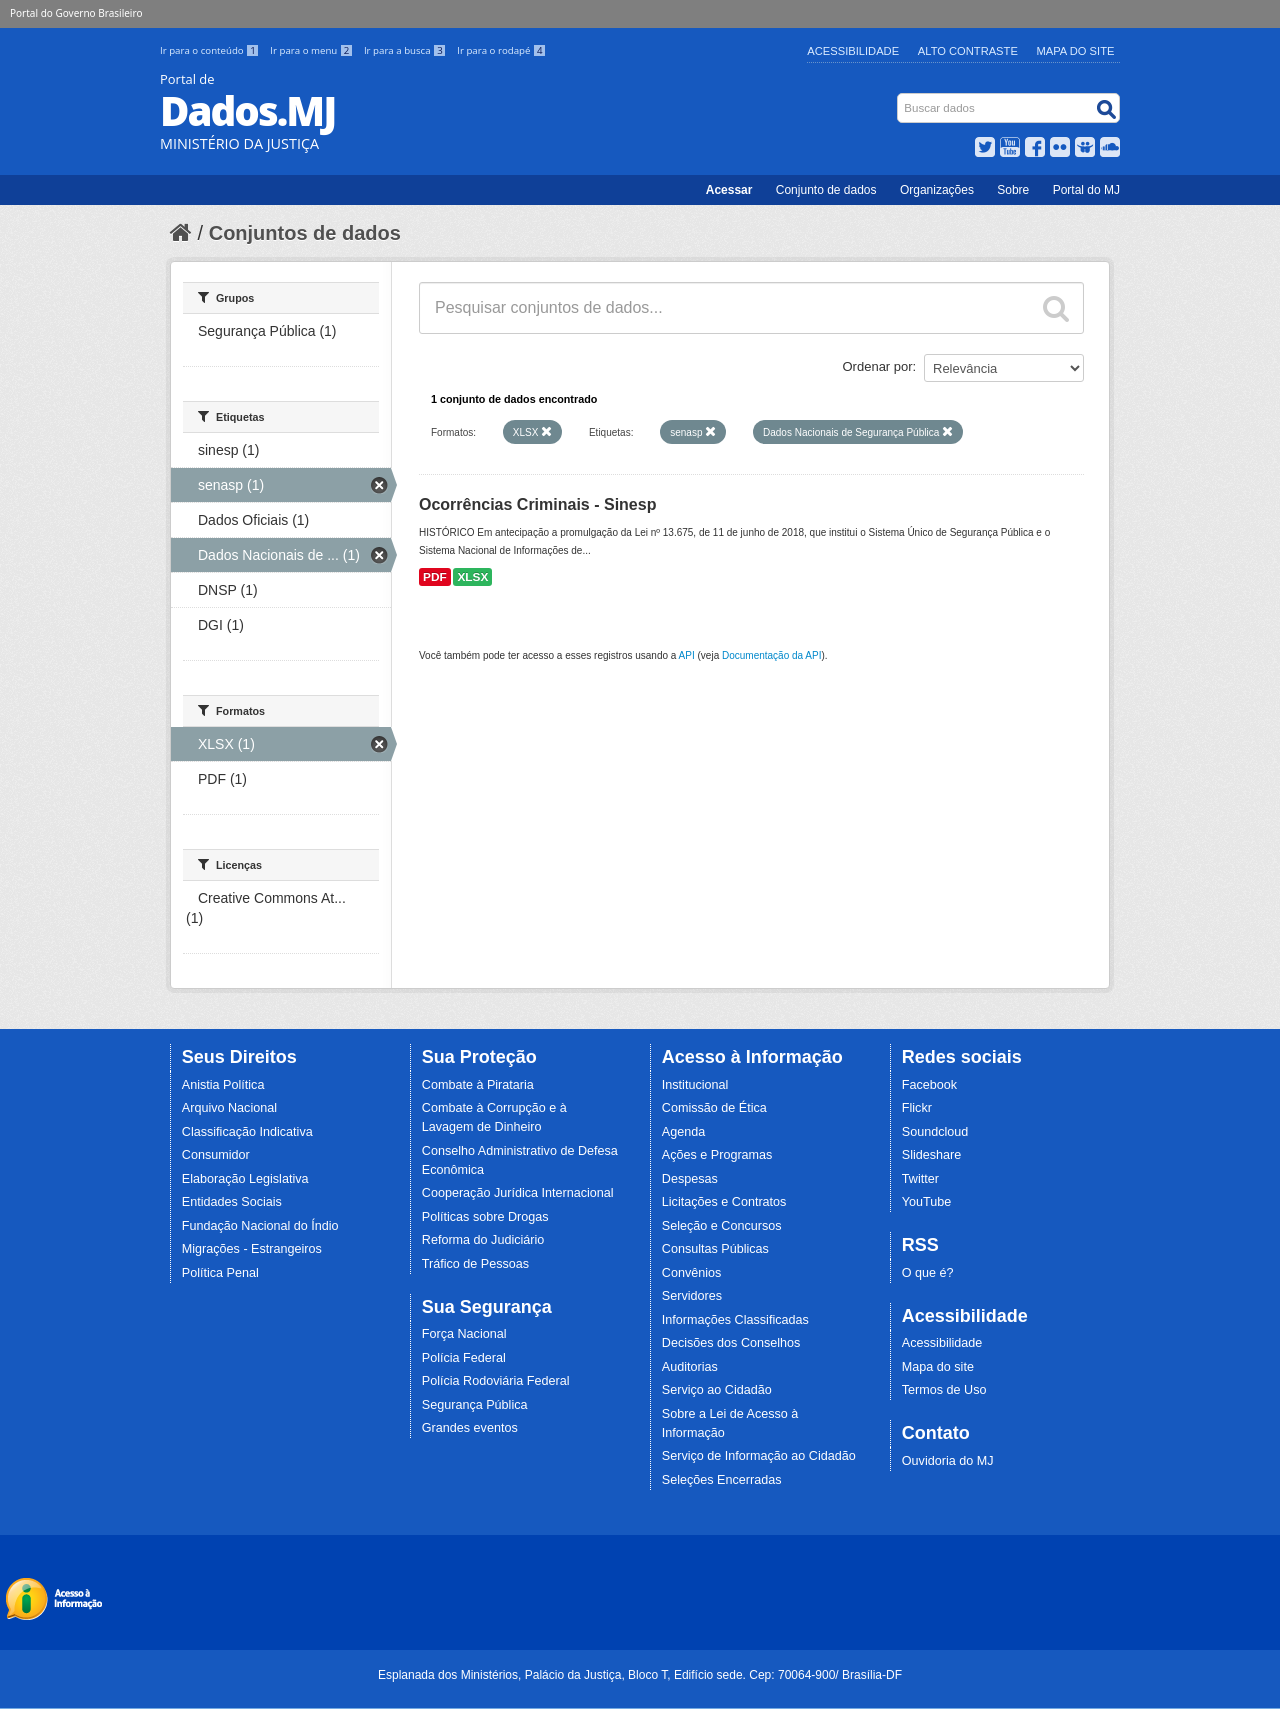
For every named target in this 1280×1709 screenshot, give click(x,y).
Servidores (692, 1296)
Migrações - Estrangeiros (252, 1249)
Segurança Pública (475, 1405)
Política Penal (220, 1273)
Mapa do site (938, 1367)
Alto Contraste (968, 51)
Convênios (692, 1273)
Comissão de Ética (714, 1108)
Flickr (917, 1108)
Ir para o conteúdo (211, 50)
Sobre (1013, 190)
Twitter (920, 1179)
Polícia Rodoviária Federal (496, 1381)
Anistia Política (223, 1085)
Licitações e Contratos (724, 1202)
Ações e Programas (717, 1155)
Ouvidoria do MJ (948, 1461)
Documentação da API (772, 655)
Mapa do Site (1076, 51)
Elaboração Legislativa (245, 1179)
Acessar (729, 190)
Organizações (937, 190)
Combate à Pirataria (478, 1085)
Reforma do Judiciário (483, 1240)
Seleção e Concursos (722, 1226)
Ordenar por (878, 366)
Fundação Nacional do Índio (260, 1226)
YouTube (927, 1202)
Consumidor (216, 1155)
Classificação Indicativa (247, 1132)
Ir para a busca (406, 50)
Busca (899, 97)
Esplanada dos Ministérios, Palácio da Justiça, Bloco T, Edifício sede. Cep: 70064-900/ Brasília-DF (640, 1675)
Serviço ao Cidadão (717, 1390)
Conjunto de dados (826, 190)
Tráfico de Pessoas (475, 1264)
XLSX (472, 577)
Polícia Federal (464, 1358)
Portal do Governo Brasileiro (76, 13)
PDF (435, 577)
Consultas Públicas (715, 1249)
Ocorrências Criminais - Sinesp (537, 504)
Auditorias (690, 1367)
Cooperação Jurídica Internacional (518, 1193)
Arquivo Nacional (229, 1108)
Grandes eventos (470, 1428)
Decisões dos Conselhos (731, 1343)
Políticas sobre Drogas (485, 1217)
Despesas (690, 1179)
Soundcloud (935, 1132)
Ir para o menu (313, 50)
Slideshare (932, 1155)
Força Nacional (464, 1334)
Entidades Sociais (232, 1202)
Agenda (683, 1132)
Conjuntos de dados (305, 233)
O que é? (928, 1273)
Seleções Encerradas (722, 1480)
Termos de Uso (944, 1390)
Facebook (929, 1085)
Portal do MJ (1086, 190)
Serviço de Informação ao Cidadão (759, 1456)
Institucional (695, 1085)
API (687, 655)
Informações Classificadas (735, 1320)
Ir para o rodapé (501, 50)
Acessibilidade (853, 51)
